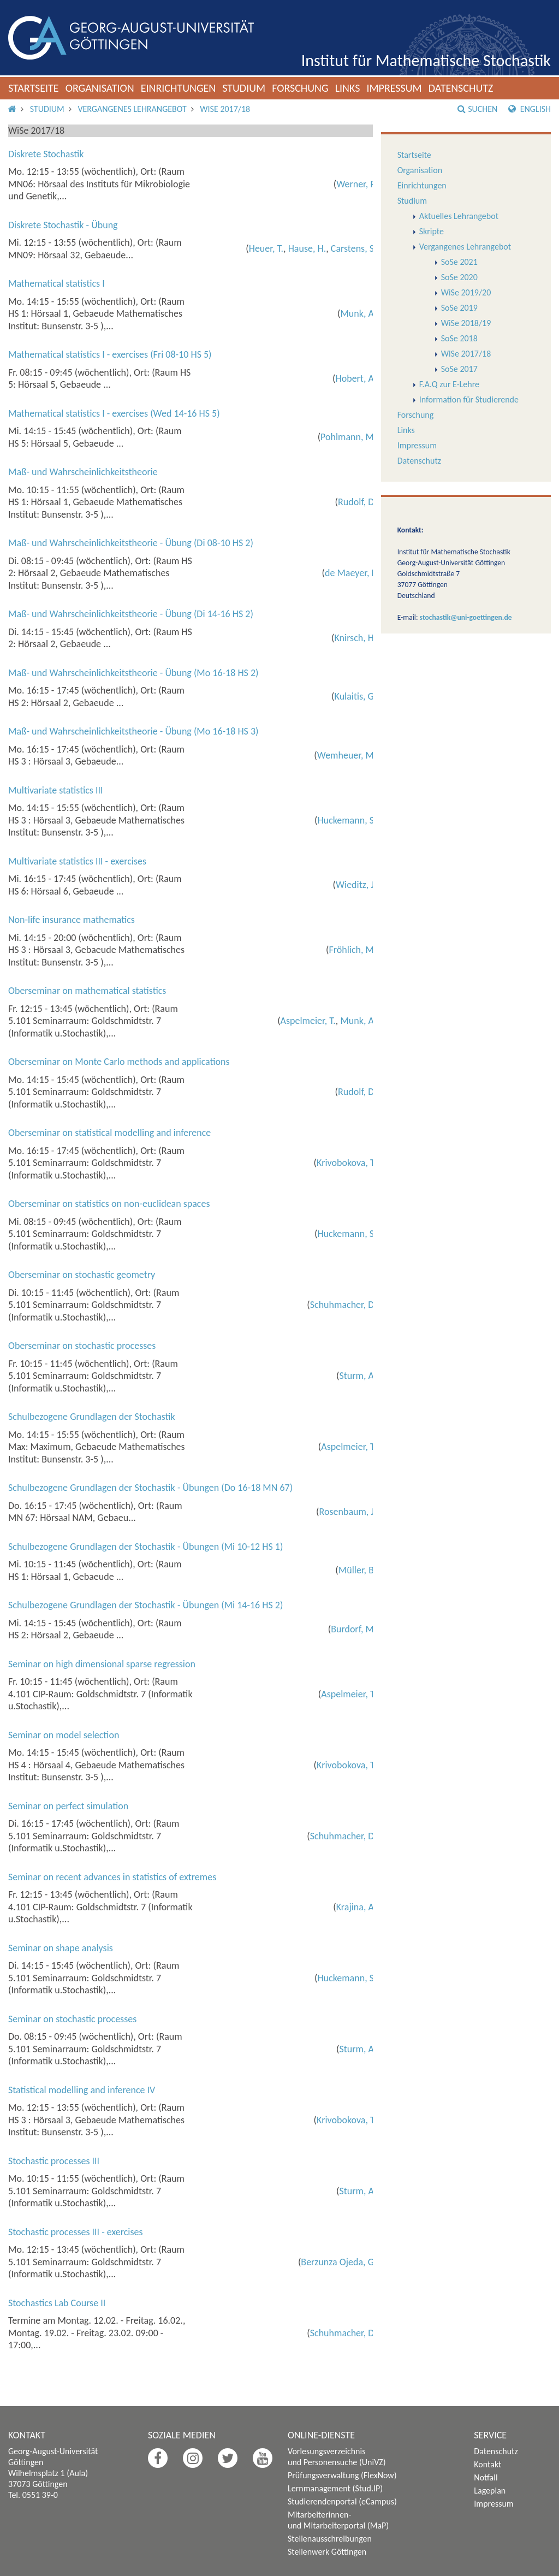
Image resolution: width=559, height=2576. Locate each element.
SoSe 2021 (459, 262)
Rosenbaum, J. (348, 1512)
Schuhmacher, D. (343, 1305)
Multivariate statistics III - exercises (77, 861)
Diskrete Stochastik (46, 154)
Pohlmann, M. (348, 437)
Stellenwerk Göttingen (327, 2552)
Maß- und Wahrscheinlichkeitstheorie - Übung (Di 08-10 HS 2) (130, 543)
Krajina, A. (356, 1907)
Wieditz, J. (356, 885)
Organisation (100, 87)
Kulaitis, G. (356, 696)
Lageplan (490, 2490)
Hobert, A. (355, 378)
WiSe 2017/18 (225, 109)
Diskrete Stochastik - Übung (63, 225)
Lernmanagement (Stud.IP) (335, 2488)
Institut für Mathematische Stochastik (426, 60)
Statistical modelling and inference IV (81, 2090)
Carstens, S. (354, 248)
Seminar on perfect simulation (68, 1806)
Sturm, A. (357, 1376)
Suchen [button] (477, 109)
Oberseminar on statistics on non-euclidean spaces (109, 1204)
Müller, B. (357, 1570)
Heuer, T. (266, 248)
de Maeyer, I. (351, 573)
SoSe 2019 (459, 308)
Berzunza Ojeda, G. (338, 2262)
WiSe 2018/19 (466, 323)
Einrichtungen (178, 87)
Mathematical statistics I (56, 283)
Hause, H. (307, 248)
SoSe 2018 (459, 338)
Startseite (33, 87)
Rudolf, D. (357, 502)
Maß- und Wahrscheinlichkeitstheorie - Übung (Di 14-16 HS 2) (130, 614)
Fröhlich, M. (353, 950)
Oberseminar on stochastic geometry (81, 1275)
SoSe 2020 (459, 277)
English (529, 109)
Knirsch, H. (355, 638)
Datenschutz (461, 87)
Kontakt (487, 2464)
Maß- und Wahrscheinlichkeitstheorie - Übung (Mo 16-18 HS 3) (133, 731)
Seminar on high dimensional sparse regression (101, 1664)
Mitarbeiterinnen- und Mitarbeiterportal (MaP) (338, 2520)
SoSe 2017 (459, 369)
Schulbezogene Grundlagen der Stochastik (91, 1417)
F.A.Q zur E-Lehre (449, 384)
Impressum (393, 87)
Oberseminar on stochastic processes (82, 1346)
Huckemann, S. (346, 820)
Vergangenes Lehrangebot (132, 109)
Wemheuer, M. (347, 755)
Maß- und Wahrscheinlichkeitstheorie (83, 472)
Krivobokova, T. (346, 1163)
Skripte (431, 231)
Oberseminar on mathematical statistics (87, 991)
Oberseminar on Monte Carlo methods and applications (119, 1062)
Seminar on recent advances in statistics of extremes (112, 1877)
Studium (243, 87)
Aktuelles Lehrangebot (458, 216)
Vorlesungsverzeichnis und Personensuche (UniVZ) (337, 2456)
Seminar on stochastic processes (72, 2019)
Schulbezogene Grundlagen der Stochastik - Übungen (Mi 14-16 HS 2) (145, 1605)
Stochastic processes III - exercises (75, 2232)
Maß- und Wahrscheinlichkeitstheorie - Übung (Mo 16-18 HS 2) (133, 673)
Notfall (485, 2477)
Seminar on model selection (63, 1735)
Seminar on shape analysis (60, 1948)
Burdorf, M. (353, 1629)
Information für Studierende (469, 399)
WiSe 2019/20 (466, 292)
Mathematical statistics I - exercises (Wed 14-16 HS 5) (114, 413)
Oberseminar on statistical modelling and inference (109, 1133)
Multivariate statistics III (55, 790)
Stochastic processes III (53, 2161)
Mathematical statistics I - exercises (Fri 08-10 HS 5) (110, 354)
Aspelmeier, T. (308, 1021)
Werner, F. (356, 184)
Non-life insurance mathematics (71, 920)
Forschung (300, 87)
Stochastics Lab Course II (56, 2303)
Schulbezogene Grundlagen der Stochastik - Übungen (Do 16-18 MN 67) (150, 1488)
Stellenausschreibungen (330, 2538)
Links (347, 87)
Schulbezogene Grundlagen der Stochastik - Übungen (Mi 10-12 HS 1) (145, 1547)
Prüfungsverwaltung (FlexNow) (342, 2475)
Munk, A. (358, 313)
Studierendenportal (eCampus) (342, 2501)
